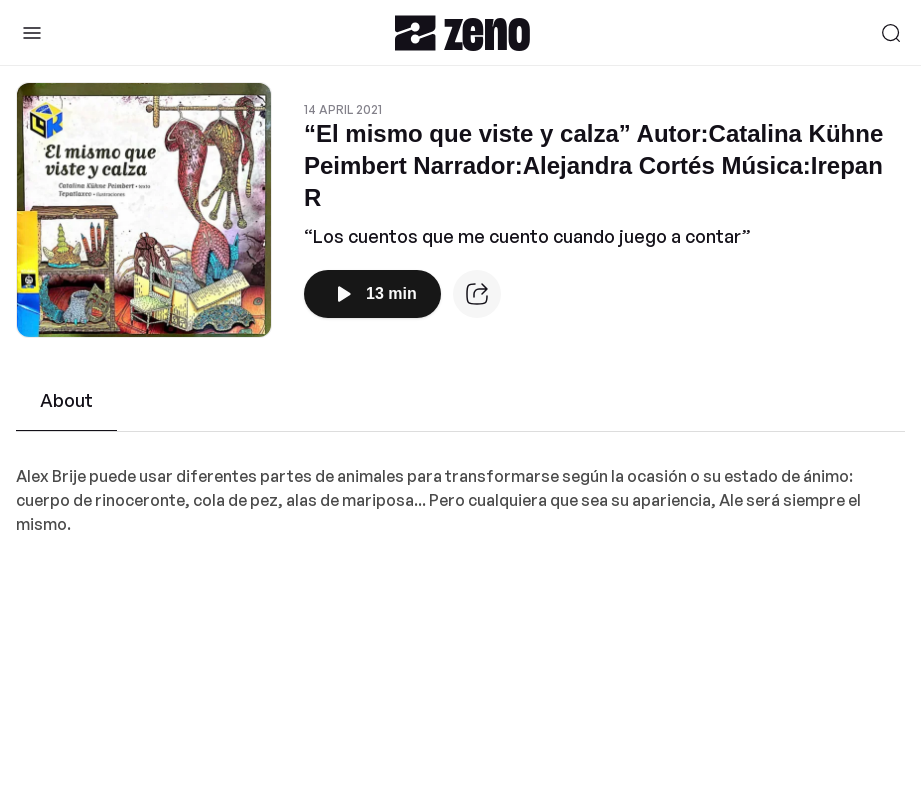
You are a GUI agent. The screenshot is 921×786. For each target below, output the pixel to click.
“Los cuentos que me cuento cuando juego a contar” (527, 236)
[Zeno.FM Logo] (462, 32)
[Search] (891, 33)
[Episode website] (477, 294)
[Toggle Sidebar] (32, 33)
